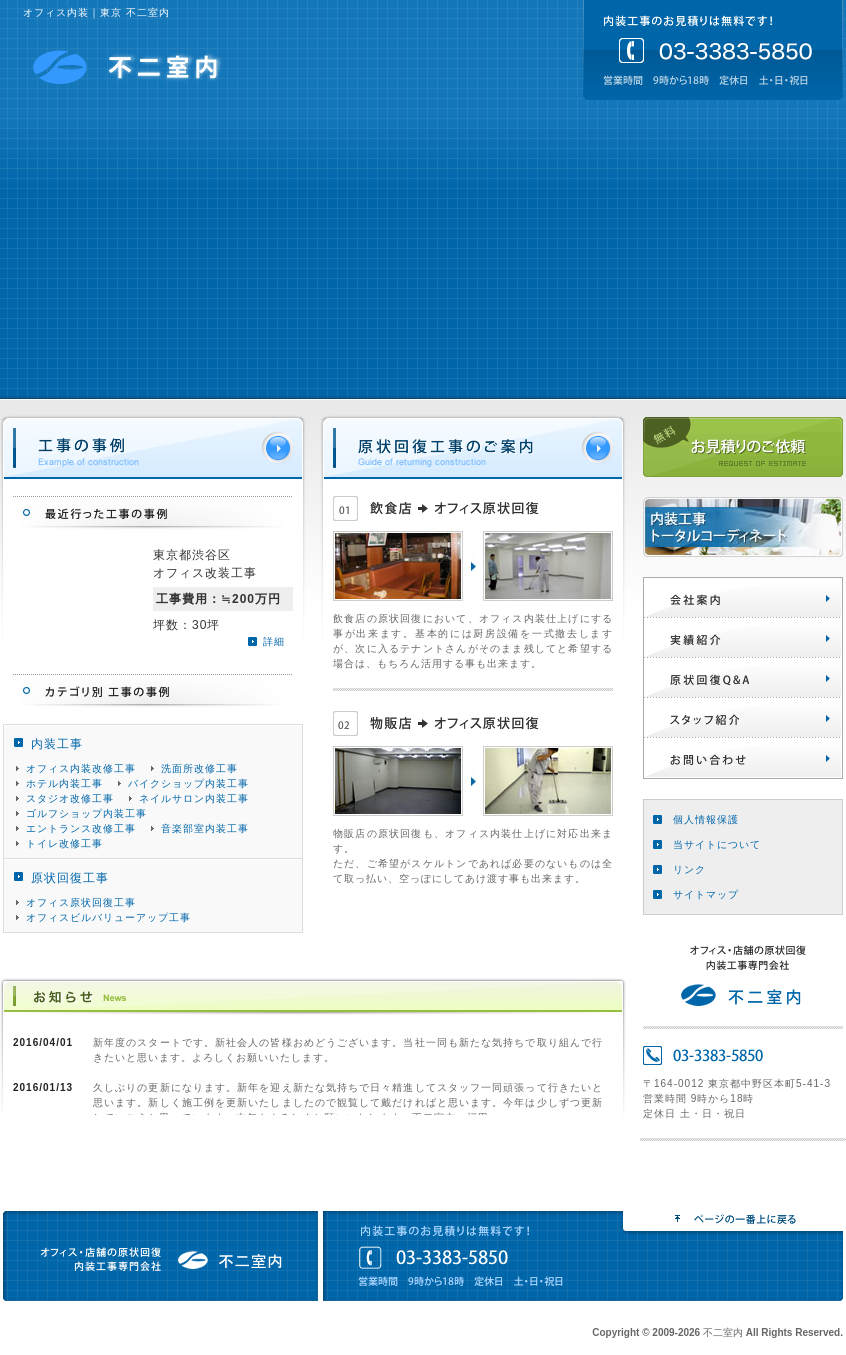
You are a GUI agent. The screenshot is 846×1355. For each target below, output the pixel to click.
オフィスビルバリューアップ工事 (108, 917)
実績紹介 (743, 638)
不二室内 (128, 67)
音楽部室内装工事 (205, 828)
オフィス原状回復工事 (81, 902)
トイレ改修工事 (64, 843)
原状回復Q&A (743, 678)
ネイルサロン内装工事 (194, 798)
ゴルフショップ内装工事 (86, 813)
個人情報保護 (706, 819)
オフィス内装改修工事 (81, 768)
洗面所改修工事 (199, 768)
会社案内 (743, 598)
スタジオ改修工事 (70, 798)
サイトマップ (706, 894)
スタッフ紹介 (743, 718)
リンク (689, 869)
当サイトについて (717, 844)
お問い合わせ (743, 758)
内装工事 (57, 744)
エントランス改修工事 (81, 828)
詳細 (274, 641)
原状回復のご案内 (473, 448)
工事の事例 (153, 448)
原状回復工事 (70, 878)
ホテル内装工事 (64, 783)
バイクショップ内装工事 (188, 783)
